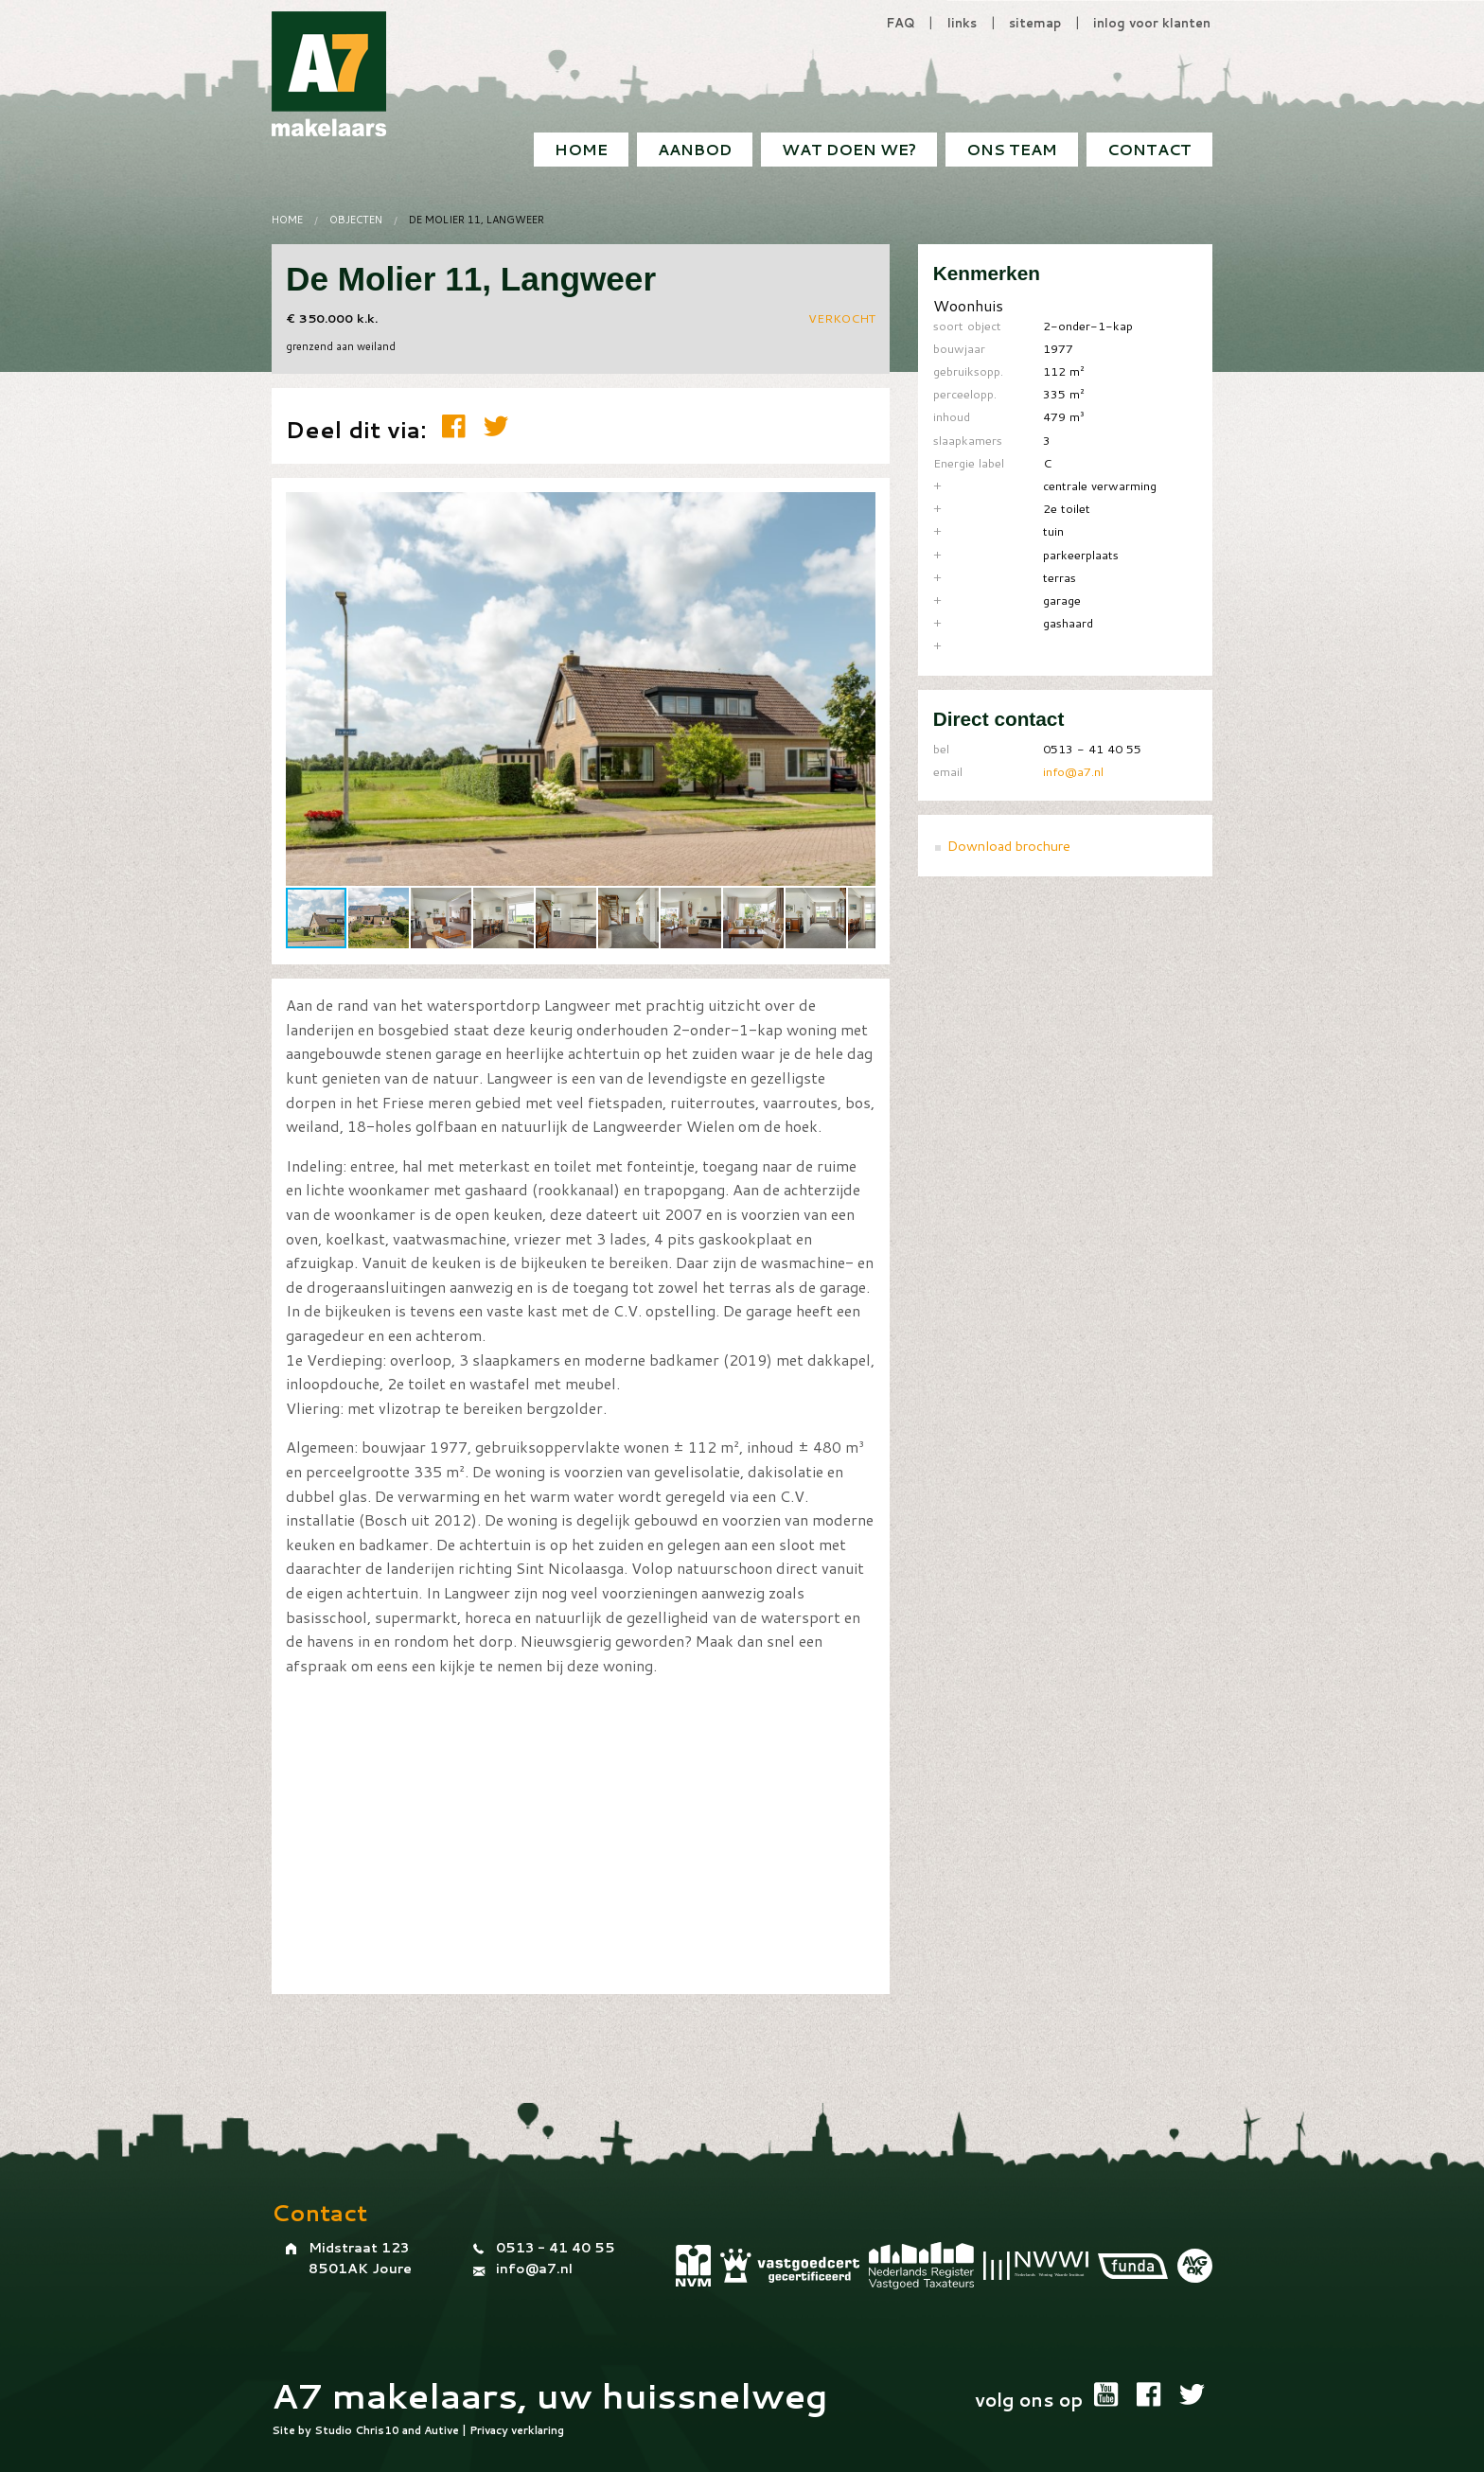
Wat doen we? (849, 149)
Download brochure (1008, 846)
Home (581, 149)
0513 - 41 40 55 (555, 2247)
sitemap (1035, 22)
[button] (858, 509)
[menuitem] (1149, 149)
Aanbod (695, 149)
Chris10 (377, 2430)
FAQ (900, 22)
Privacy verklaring (516, 2430)
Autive (441, 2430)
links (962, 22)
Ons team (1011, 149)
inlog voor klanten (1151, 22)
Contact (1149, 149)
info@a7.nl (1073, 771)
